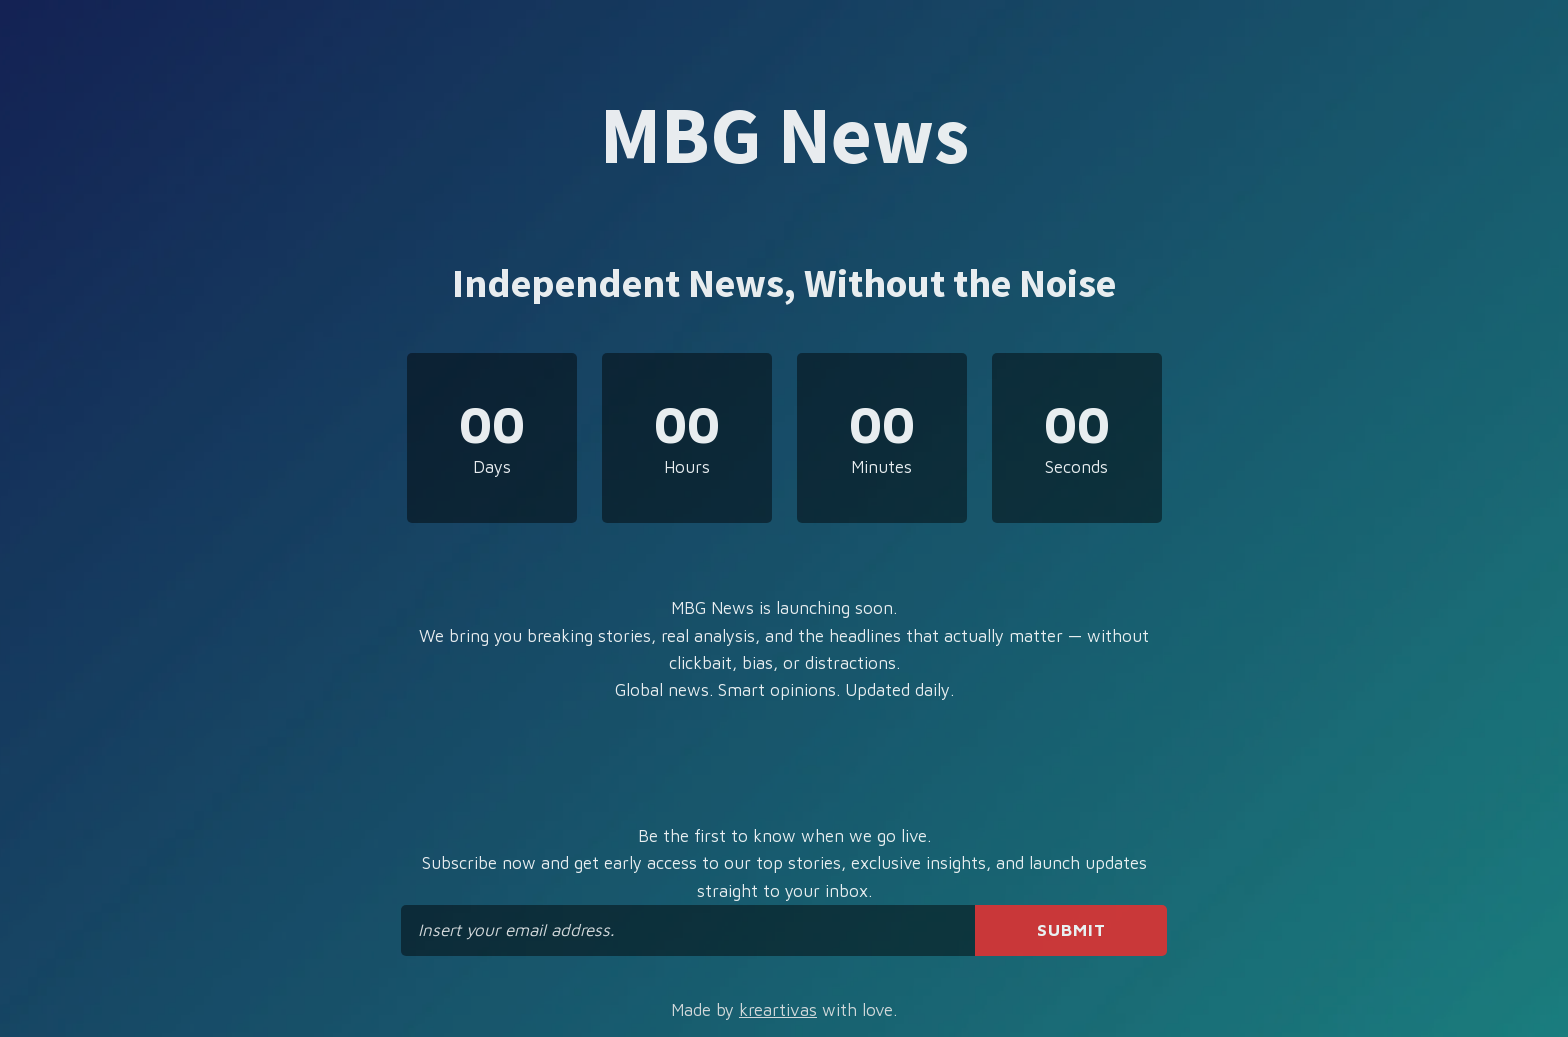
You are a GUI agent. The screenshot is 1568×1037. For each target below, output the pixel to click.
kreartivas (778, 1010)
